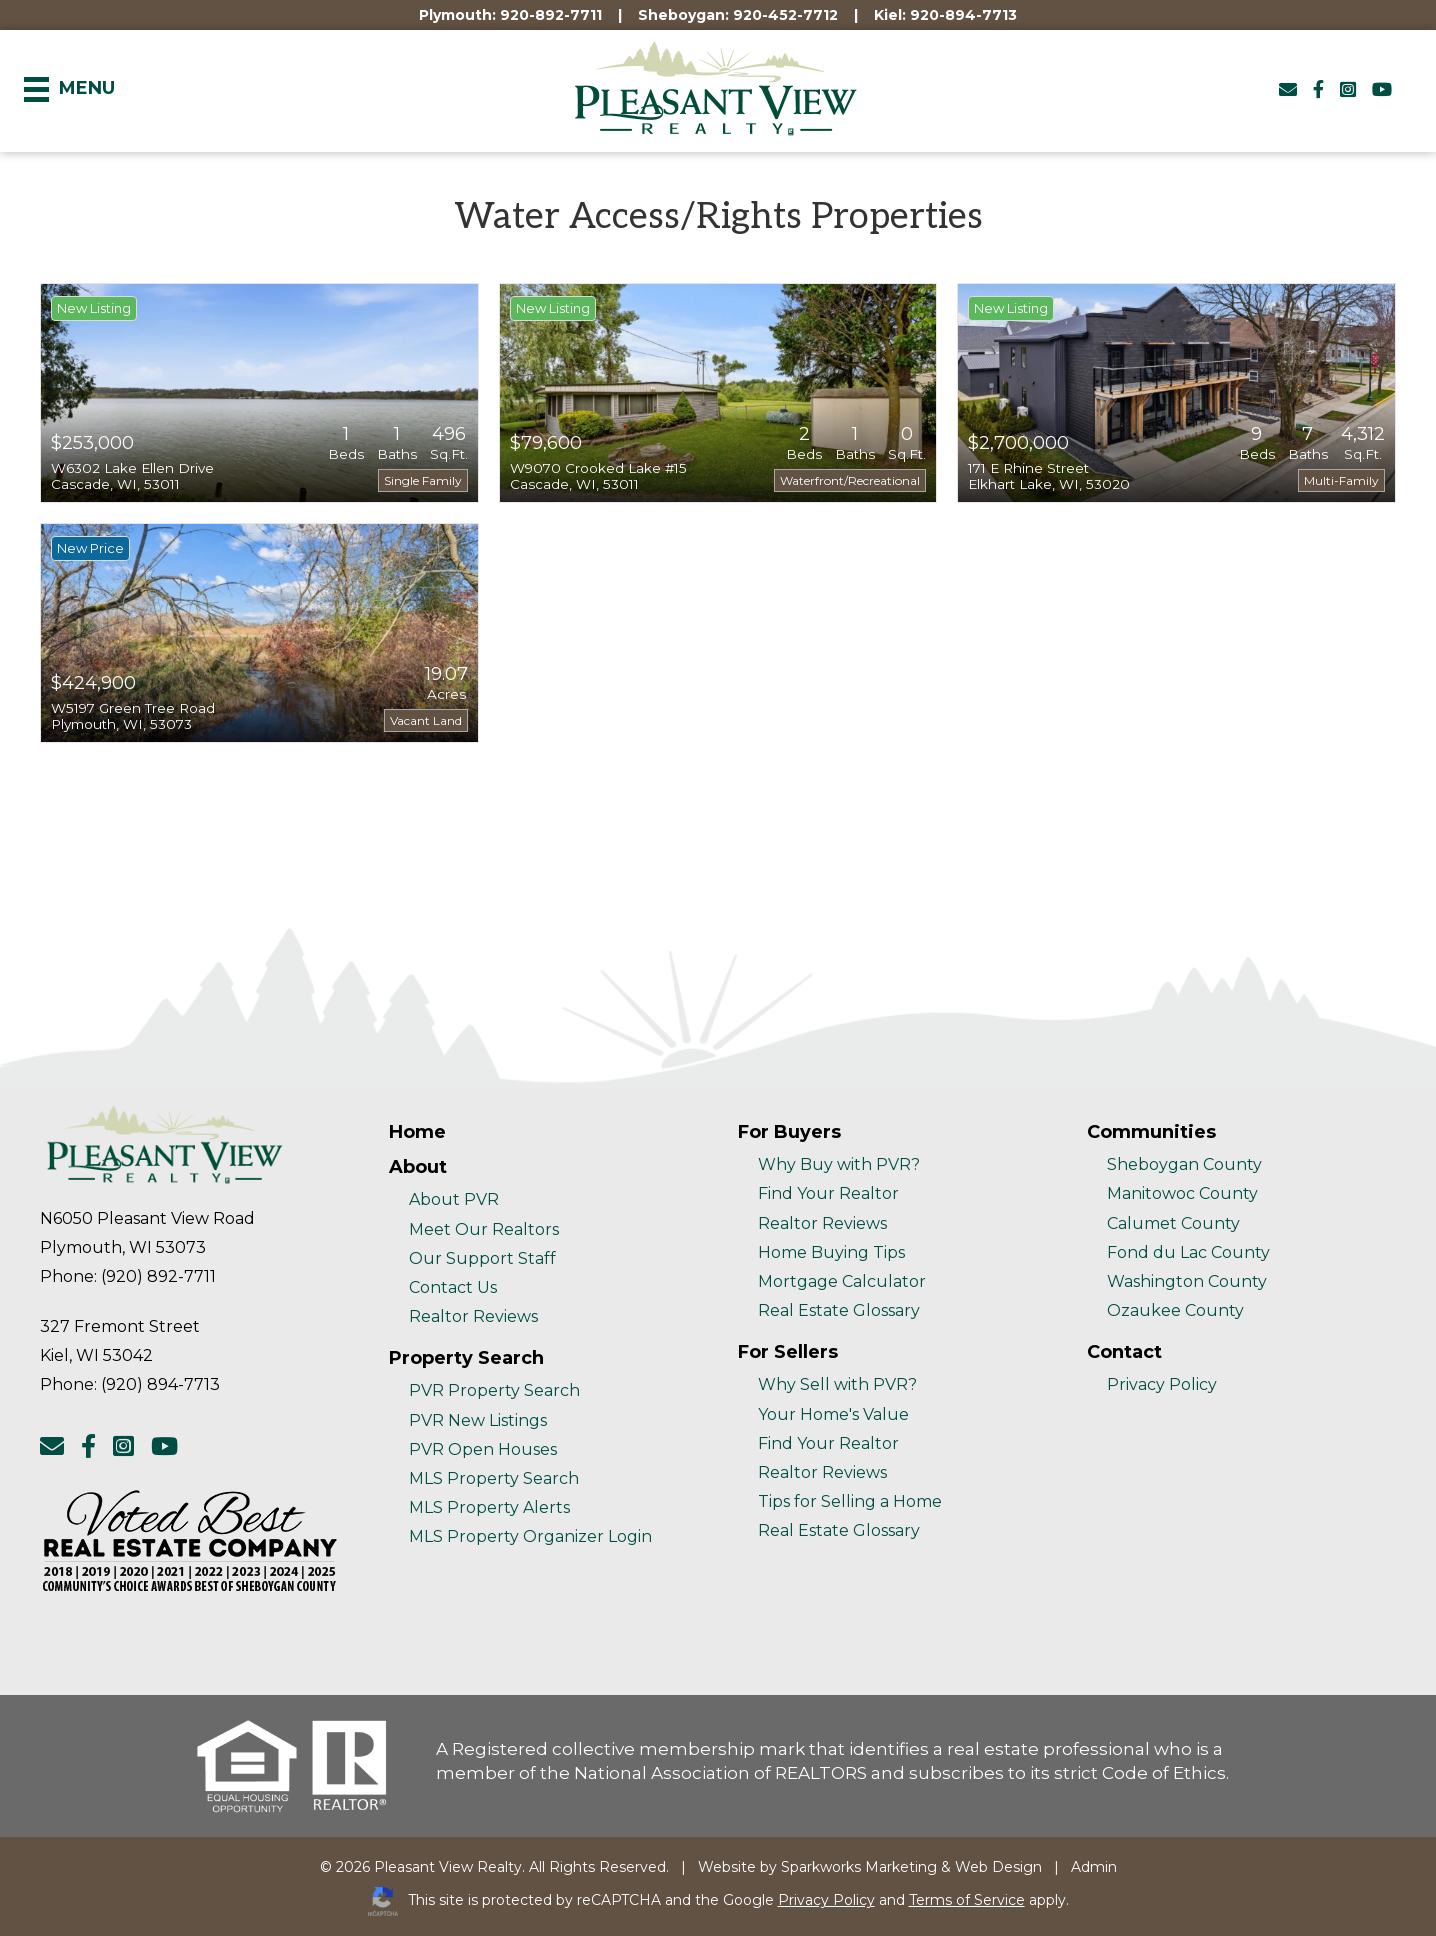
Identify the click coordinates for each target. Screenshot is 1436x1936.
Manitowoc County (1182, 1193)
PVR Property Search (494, 1390)
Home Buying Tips (831, 1252)
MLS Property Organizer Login (530, 1536)
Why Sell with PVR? (837, 1384)
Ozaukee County (1175, 1310)
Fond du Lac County (1188, 1252)
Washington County (1187, 1281)
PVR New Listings (478, 1420)
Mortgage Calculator (842, 1281)
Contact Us (453, 1287)
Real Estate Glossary (839, 1310)
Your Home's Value (833, 1414)
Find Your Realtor (828, 1193)
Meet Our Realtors (484, 1229)
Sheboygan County (1184, 1164)
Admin (1094, 1867)
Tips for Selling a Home (850, 1501)
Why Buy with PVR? (839, 1164)
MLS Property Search (494, 1478)
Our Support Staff (482, 1258)
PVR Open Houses (483, 1449)
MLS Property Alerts (489, 1507)
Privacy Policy (1162, 1384)
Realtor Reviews (473, 1316)
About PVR (454, 1199)
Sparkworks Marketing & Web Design (911, 1867)
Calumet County (1173, 1223)
